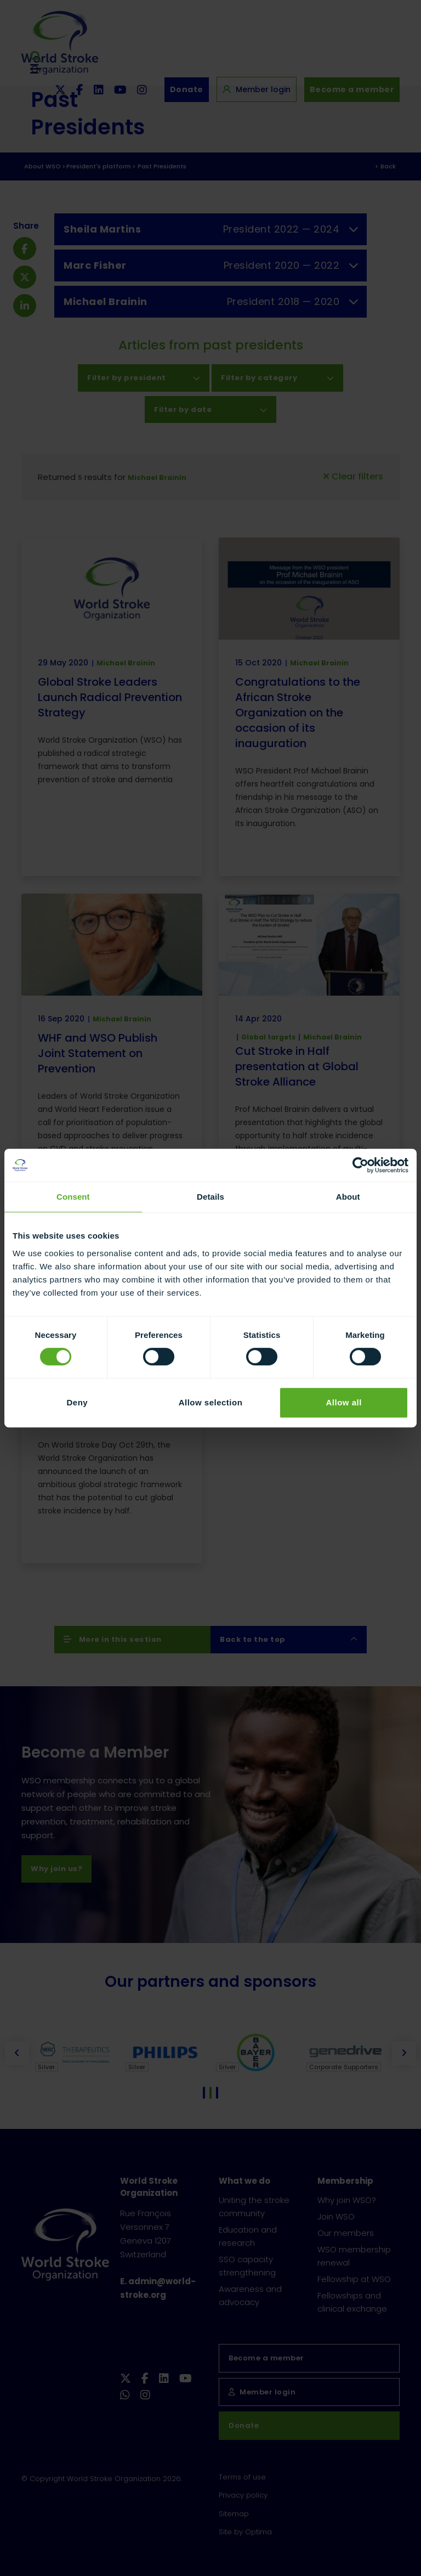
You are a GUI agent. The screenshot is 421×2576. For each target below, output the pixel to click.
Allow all (343, 1402)
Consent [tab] (73, 1196)
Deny (77, 1402)
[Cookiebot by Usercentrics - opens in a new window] (360, 1165)
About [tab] (348, 1196)
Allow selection (211, 1402)
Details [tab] (210, 1196)
